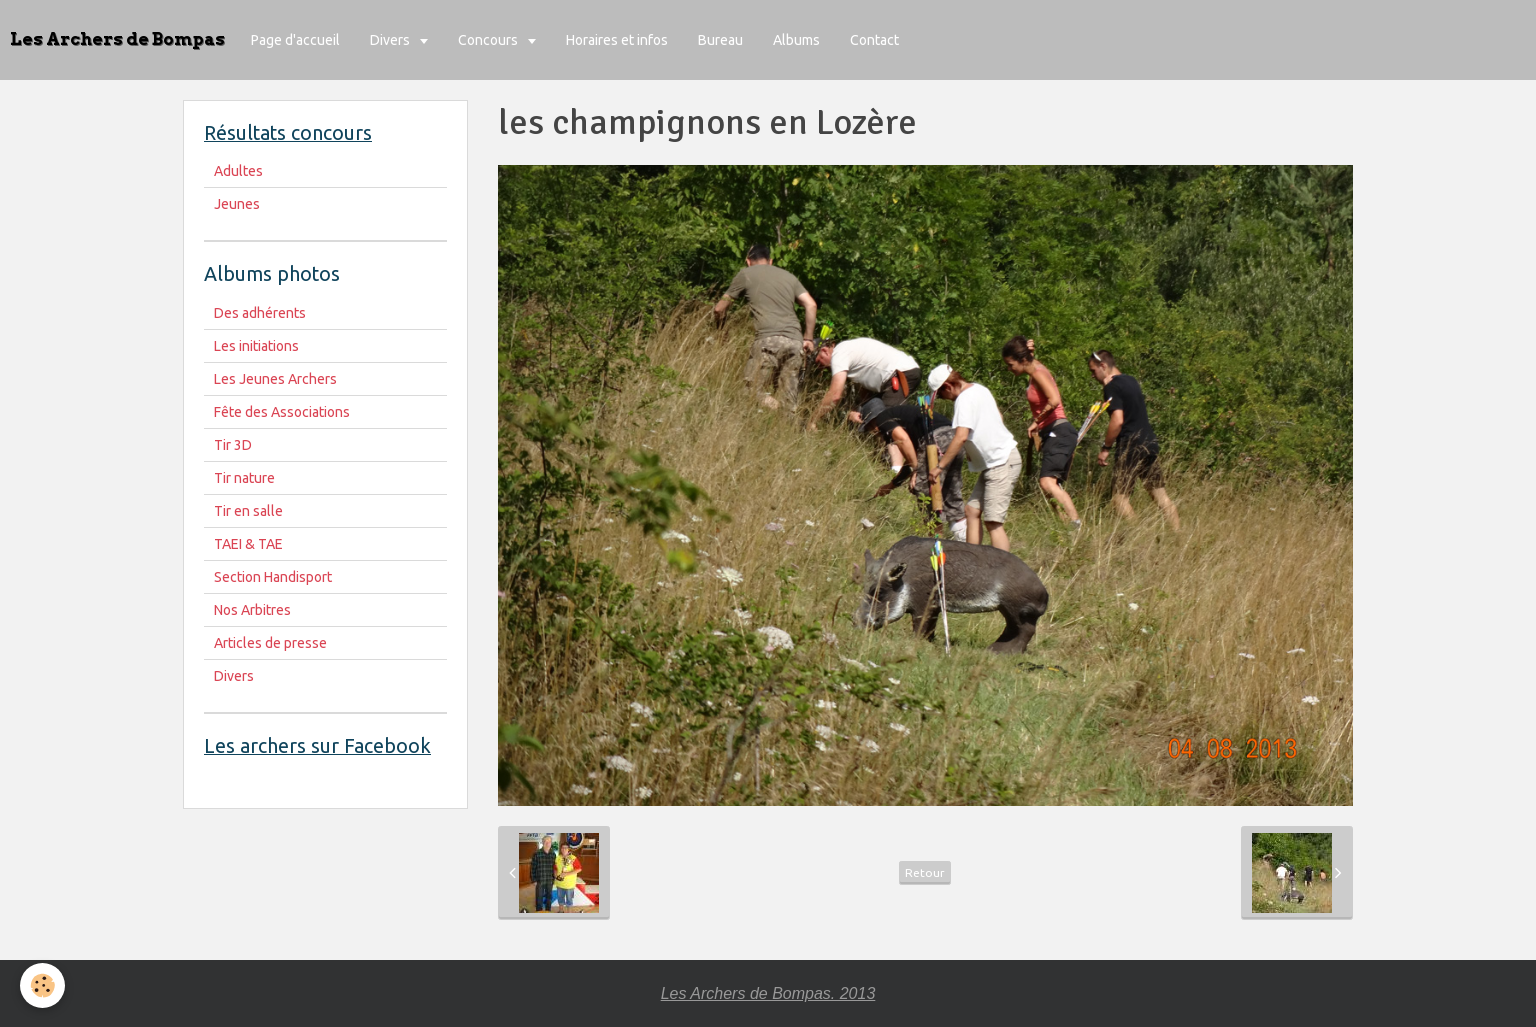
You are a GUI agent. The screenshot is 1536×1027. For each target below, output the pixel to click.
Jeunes (237, 204)
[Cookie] (42, 985)
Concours (489, 40)
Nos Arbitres (252, 610)
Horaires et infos (617, 40)
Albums (796, 40)
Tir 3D (233, 445)
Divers (391, 40)
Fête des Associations (282, 412)
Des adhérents (260, 313)
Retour (925, 872)
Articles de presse (270, 643)
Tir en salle (248, 511)
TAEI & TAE (248, 544)
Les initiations (256, 346)
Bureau (720, 40)
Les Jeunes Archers (275, 379)
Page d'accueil (295, 40)
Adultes (238, 171)
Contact (874, 40)
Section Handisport (273, 577)
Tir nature (244, 478)
